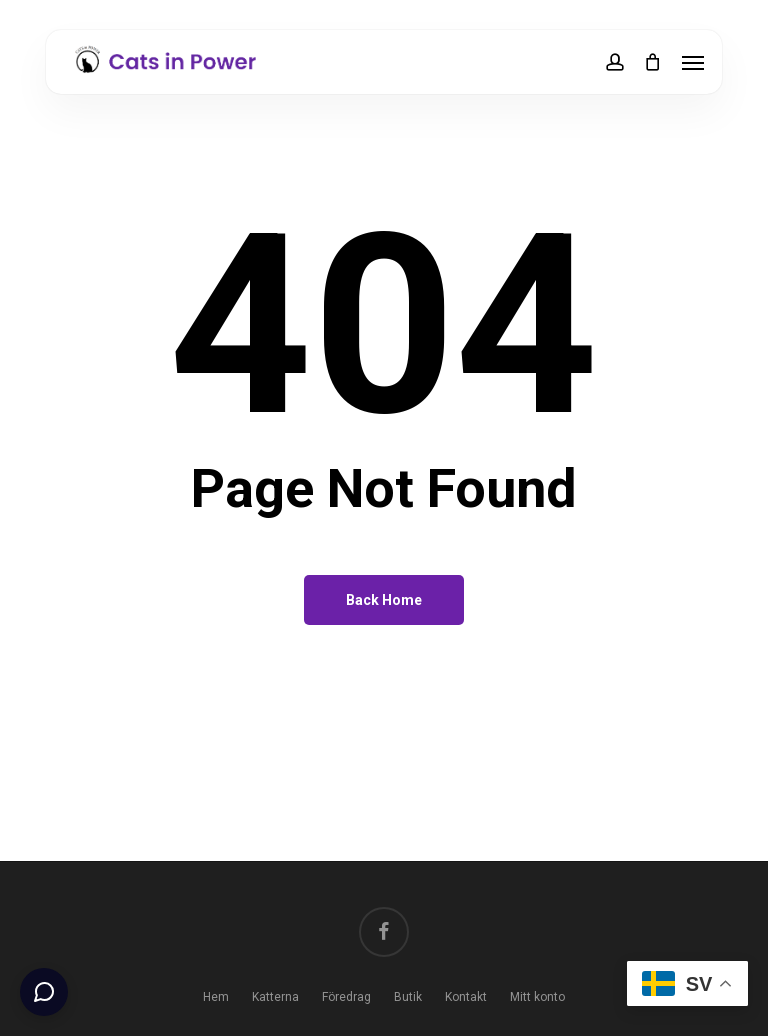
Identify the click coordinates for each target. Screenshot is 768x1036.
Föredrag (346, 997)
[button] (693, 62)
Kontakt (466, 997)
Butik (408, 997)
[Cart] (653, 62)
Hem (216, 997)
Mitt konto (537, 997)
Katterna (275, 997)
